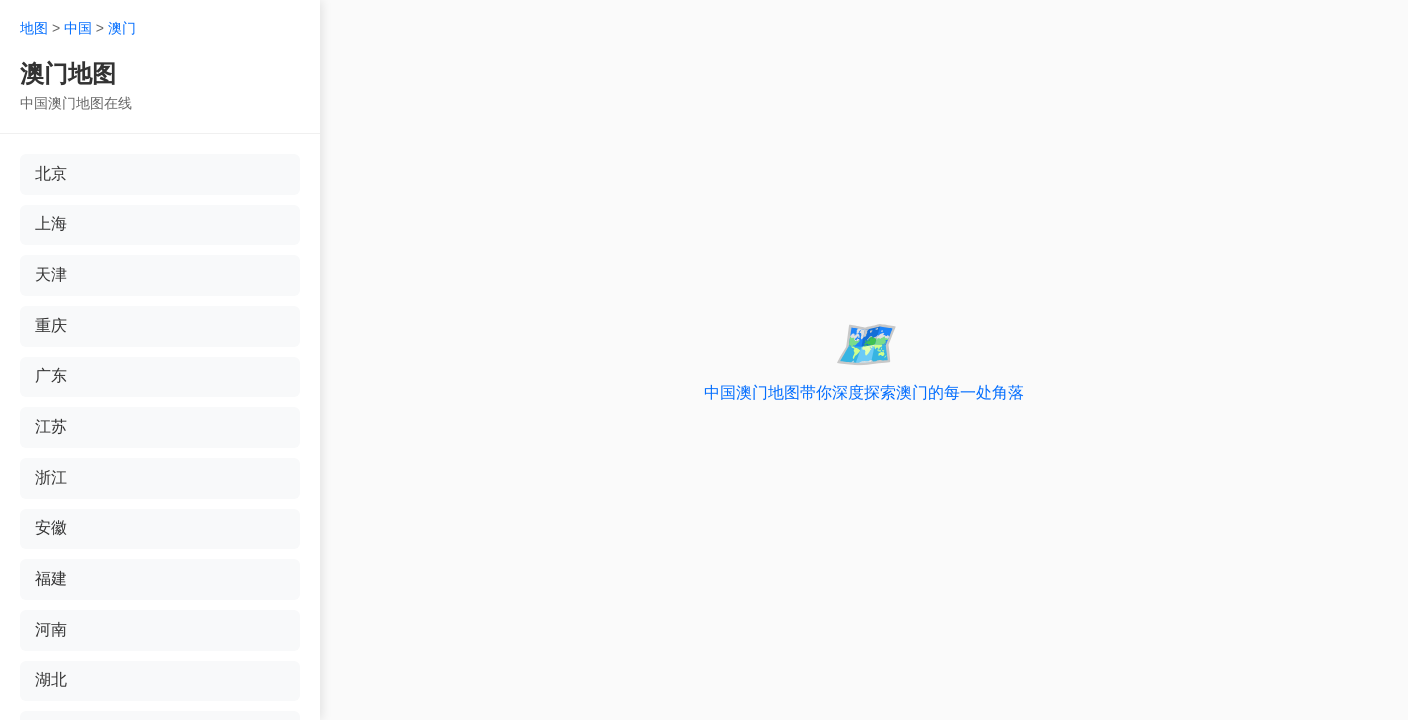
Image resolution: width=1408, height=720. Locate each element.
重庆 (51, 326)
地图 (34, 28)
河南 (51, 632)
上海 (51, 224)
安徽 (51, 530)
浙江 (51, 479)
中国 (78, 28)
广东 (51, 377)
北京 (51, 173)
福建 (51, 581)
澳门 (122, 28)
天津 (51, 275)
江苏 (51, 428)
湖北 (51, 683)
